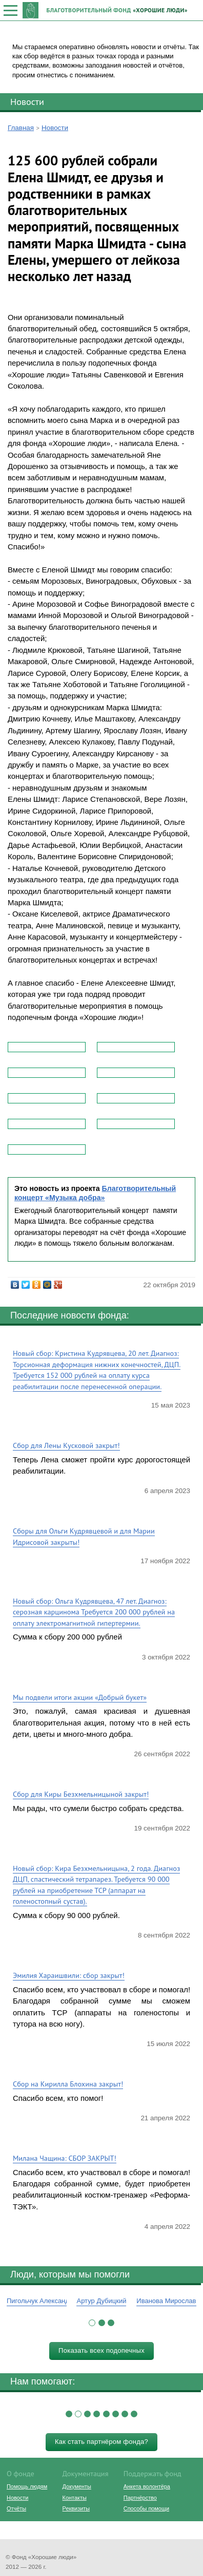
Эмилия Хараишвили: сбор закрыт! (69, 1975)
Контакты (75, 2498)
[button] (92, 2322)
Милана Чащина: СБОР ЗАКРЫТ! (64, 2158)
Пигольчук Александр (40, 2301)
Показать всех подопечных (101, 2350)
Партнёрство (140, 2498)
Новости (27, 101)
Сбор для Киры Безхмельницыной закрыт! (81, 1794)
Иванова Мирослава (167, 2301)
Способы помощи (146, 2508)
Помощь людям (27, 2486)
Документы (77, 2486)
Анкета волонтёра (147, 2486)
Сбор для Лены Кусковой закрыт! (66, 1445)
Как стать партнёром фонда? (101, 2441)
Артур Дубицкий (101, 2301)
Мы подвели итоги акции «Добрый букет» (80, 1697)
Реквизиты (76, 2508)
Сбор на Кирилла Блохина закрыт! (68, 2084)
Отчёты (16, 2508)
